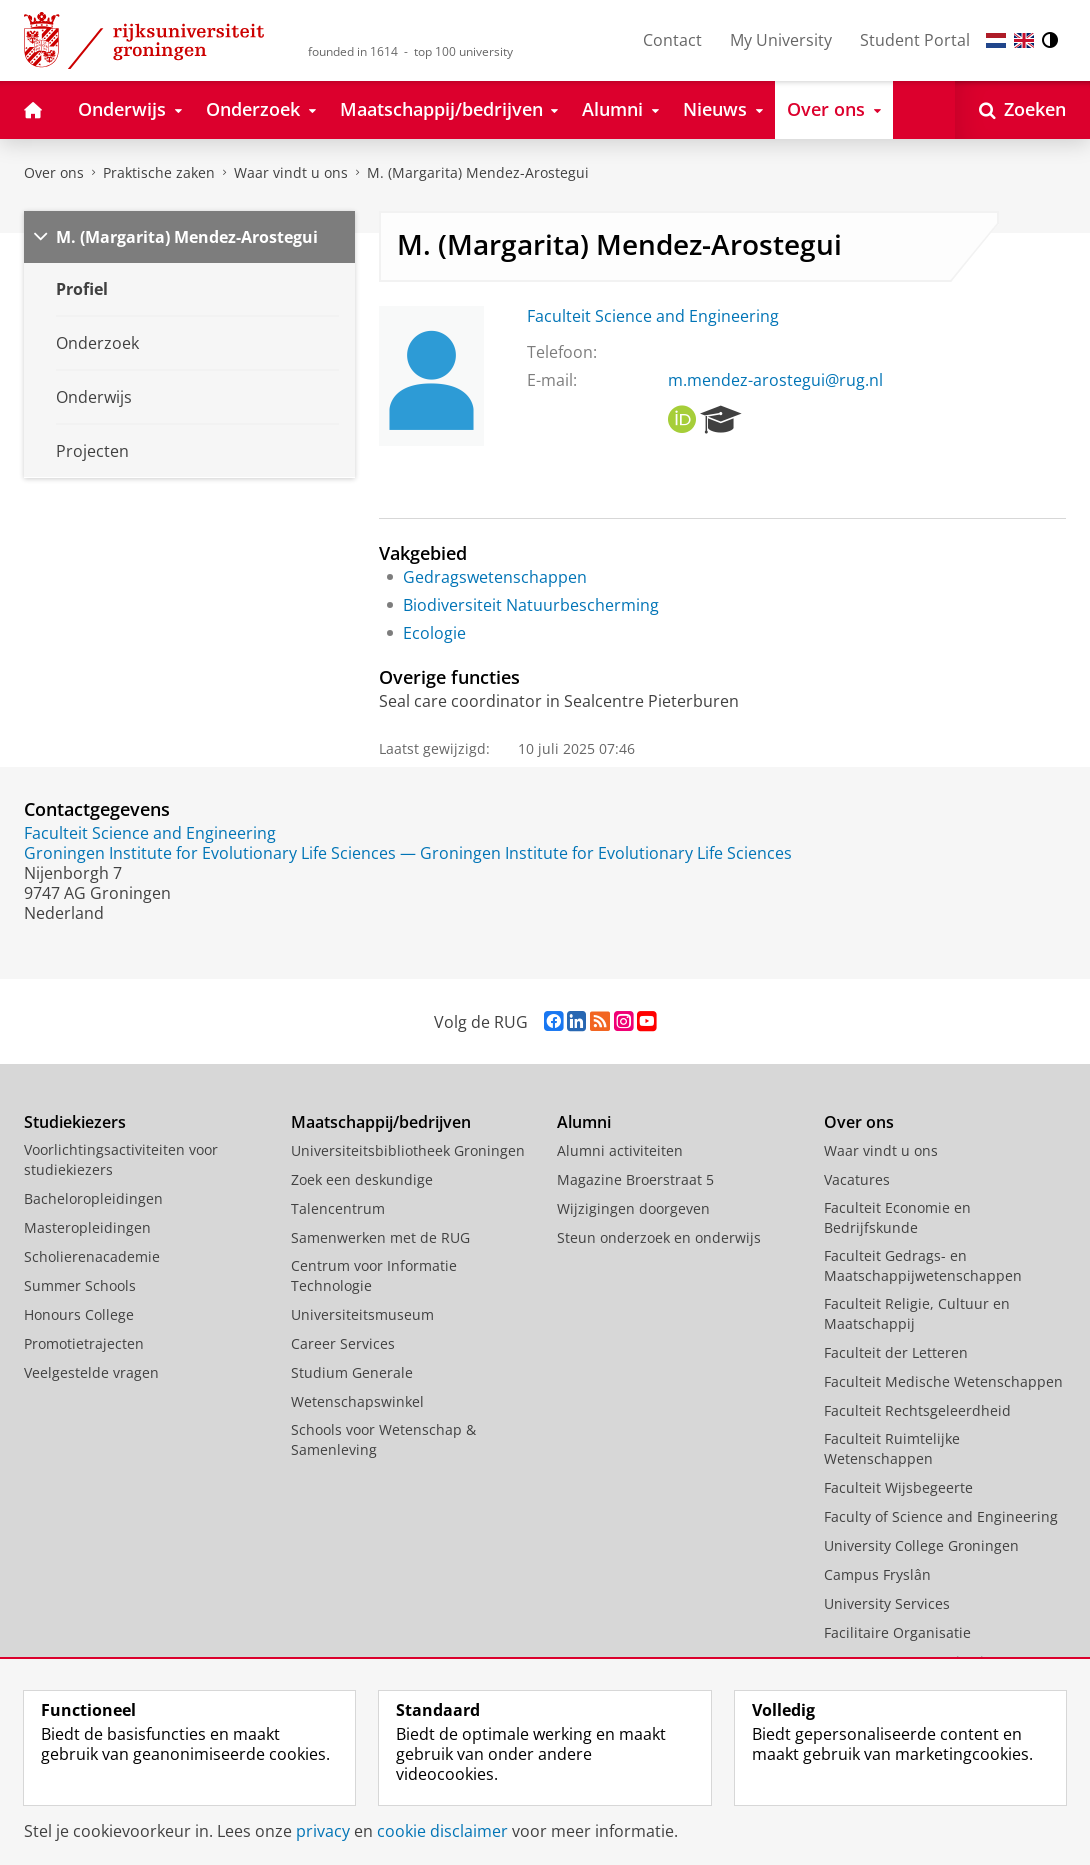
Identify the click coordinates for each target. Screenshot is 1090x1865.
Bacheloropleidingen (93, 1198)
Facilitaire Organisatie (897, 1632)
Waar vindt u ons (291, 172)
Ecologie (434, 633)
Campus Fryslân (877, 1574)
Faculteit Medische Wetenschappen (943, 1381)
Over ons (54, 172)
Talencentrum (338, 1208)
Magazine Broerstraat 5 (635, 1179)
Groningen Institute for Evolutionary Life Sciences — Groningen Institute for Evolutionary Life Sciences (408, 853)
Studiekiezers (75, 1122)
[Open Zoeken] (1022, 110)
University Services (887, 1603)
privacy (323, 1831)
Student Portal (915, 40)
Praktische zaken (159, 172)
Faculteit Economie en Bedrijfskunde (897, 1217)
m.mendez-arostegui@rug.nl (775, 380)
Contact (672, 40)
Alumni (584, 1122)
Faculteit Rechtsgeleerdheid (917, 1410)
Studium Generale (352, 1372)
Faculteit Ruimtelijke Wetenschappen (892, 1448)
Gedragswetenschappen (495, 577)
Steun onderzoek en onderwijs (659, 1237)
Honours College (79, 1314)
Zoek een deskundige (362, 1179)
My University (781, 40)
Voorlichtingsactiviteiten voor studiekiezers (121, 1159)
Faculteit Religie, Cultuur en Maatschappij (917, 1313)
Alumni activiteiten (620, 1150)
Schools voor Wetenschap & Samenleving (383, 1439)
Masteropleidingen (87, 1227)
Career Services (343, 1343)
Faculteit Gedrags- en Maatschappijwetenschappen (923, 1265)
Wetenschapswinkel (357, 1401)
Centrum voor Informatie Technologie (374, 1275)
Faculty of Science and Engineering (941, 1516)
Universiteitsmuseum (362, 1314)
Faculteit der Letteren (896, 1352)
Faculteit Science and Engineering (653, 316)
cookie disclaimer (442, 1831)
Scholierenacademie (92, 1256)
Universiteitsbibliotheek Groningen (408, 1150)
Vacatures (857, 1179)
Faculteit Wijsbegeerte (898, 1487)
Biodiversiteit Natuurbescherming (531, 605)
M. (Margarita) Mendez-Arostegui (478, 172)
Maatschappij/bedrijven (381, 1122)
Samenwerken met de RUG (380, 1237)
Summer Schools (80, 1285)
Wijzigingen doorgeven (633, 1208)
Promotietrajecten (84, 1343)
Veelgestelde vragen (91, 1372)
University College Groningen (921, 1545)
